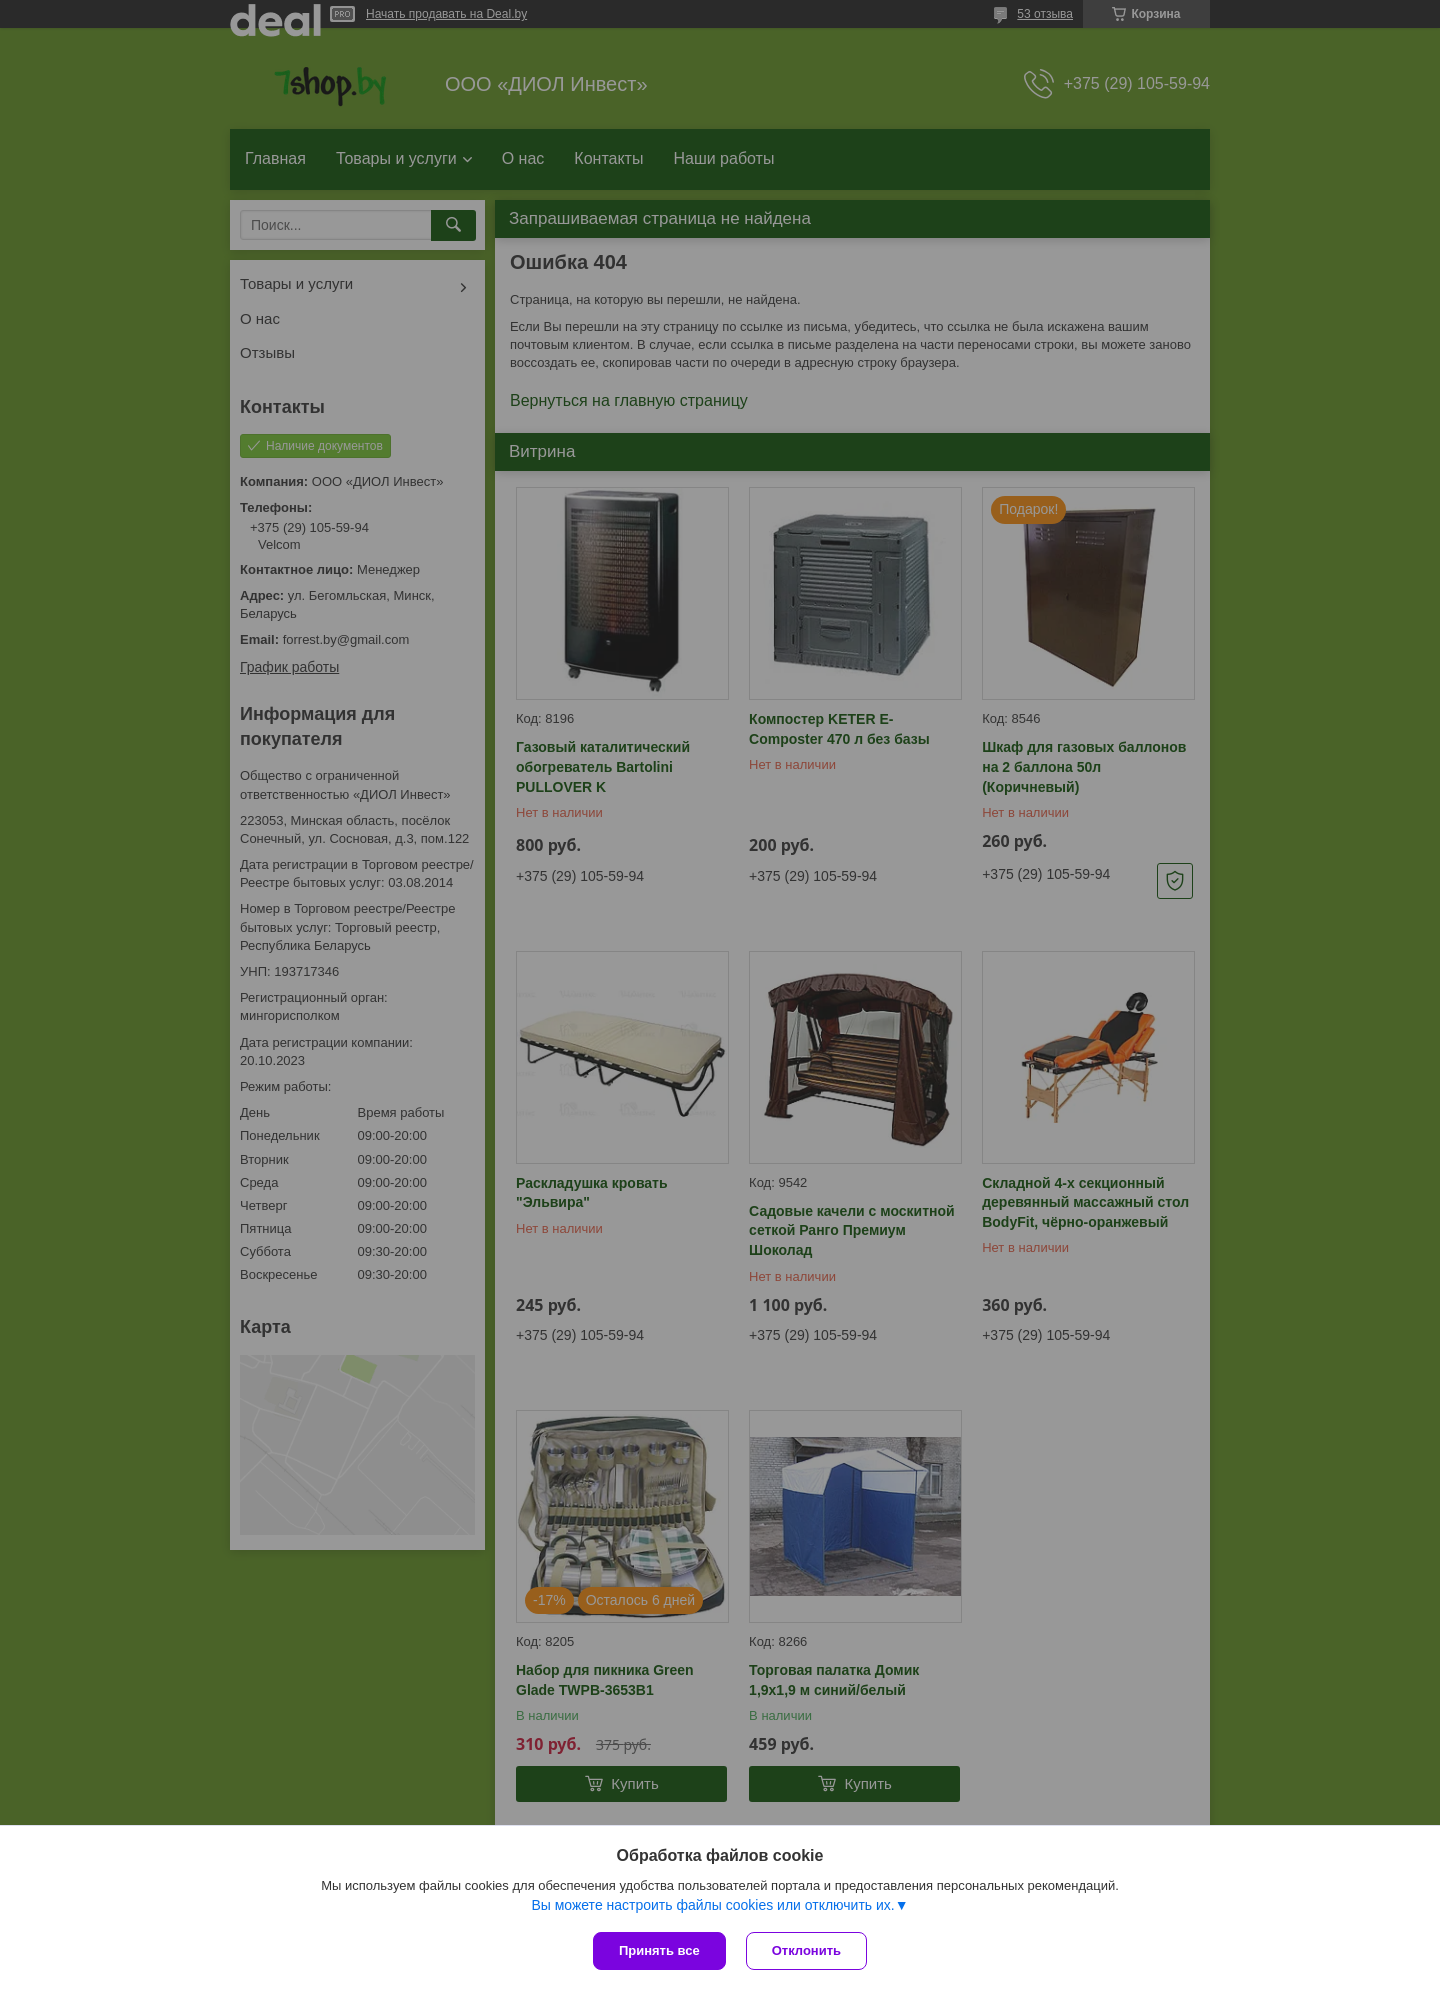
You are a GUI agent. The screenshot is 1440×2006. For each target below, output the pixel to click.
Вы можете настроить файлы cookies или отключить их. (712, 1905)
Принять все (659, 1950)
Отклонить (806, 1950)
